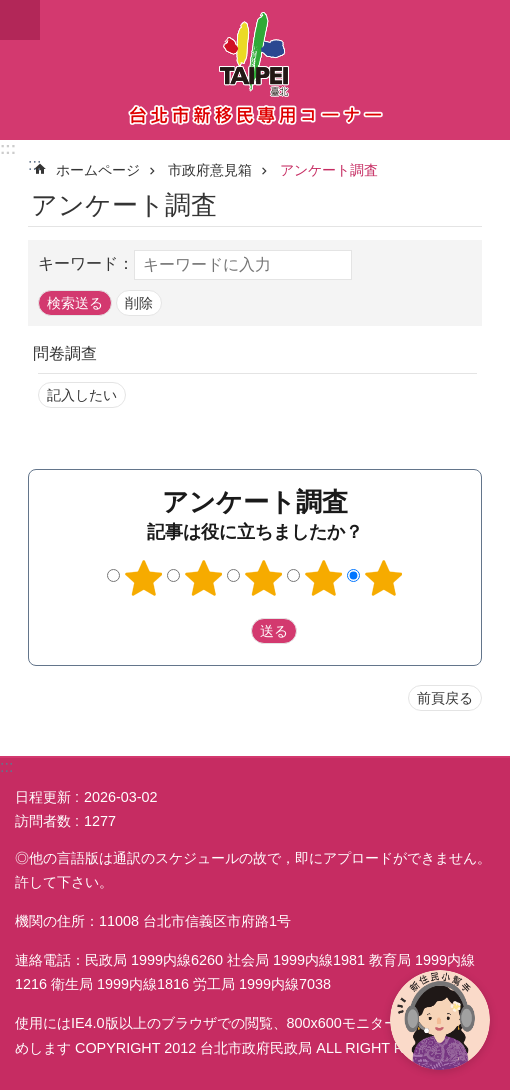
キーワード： (86, 263)
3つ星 (264, 578)
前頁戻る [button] (445, 698)
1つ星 (144, 578)
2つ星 (204, 578)
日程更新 (43, 797)
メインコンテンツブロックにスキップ (10, 10)
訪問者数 (43, 821)
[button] (75, 303)
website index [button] (20, 20)
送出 (232, 631)
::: (8, 148)
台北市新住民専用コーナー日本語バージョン (255, 70)
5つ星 (384, 578)
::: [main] (34, 164)
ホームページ (98, 170)
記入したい (82, 395)
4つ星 (324, 578)
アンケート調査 (329, 170)
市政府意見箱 (210, 170)
